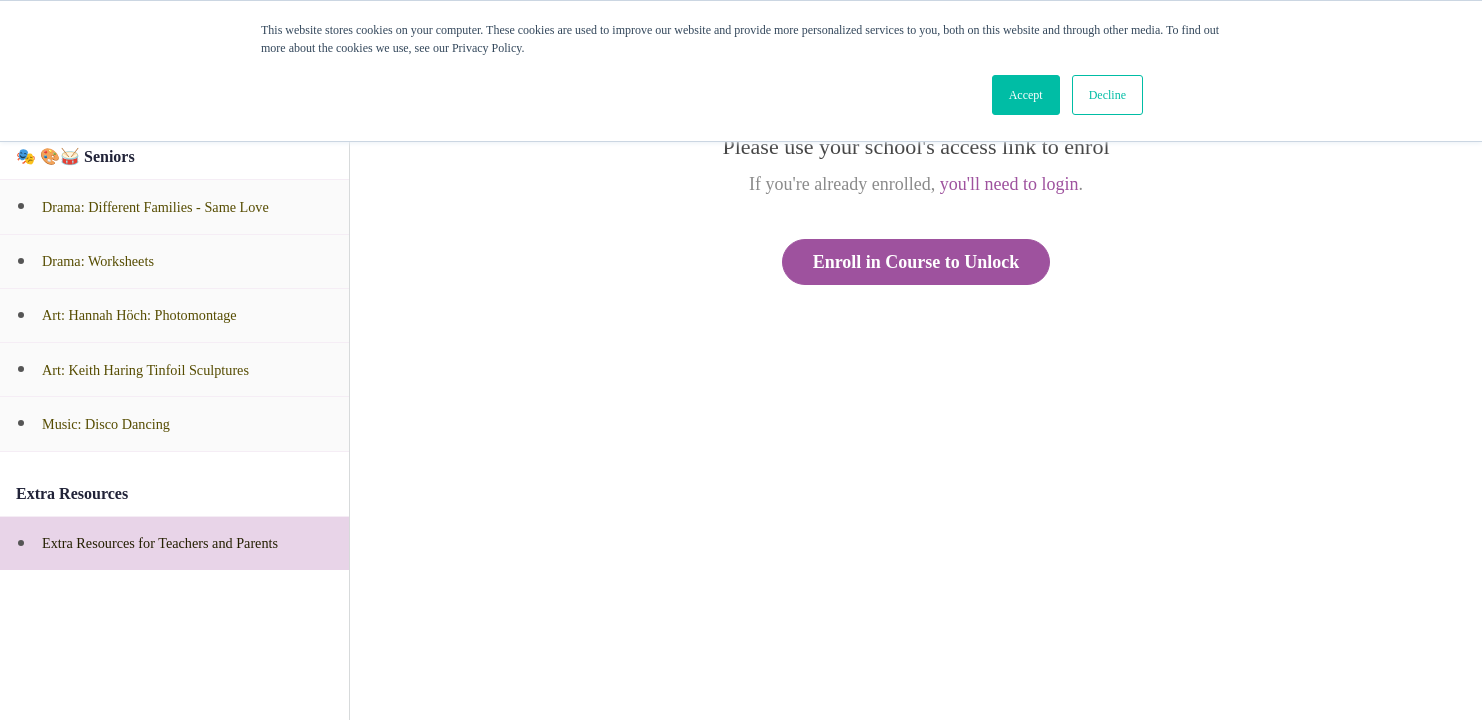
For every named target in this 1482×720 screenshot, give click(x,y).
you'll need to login (1009, 184)
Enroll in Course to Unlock (916, 262)
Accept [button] (1026, 95)
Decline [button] (1107, 95)
